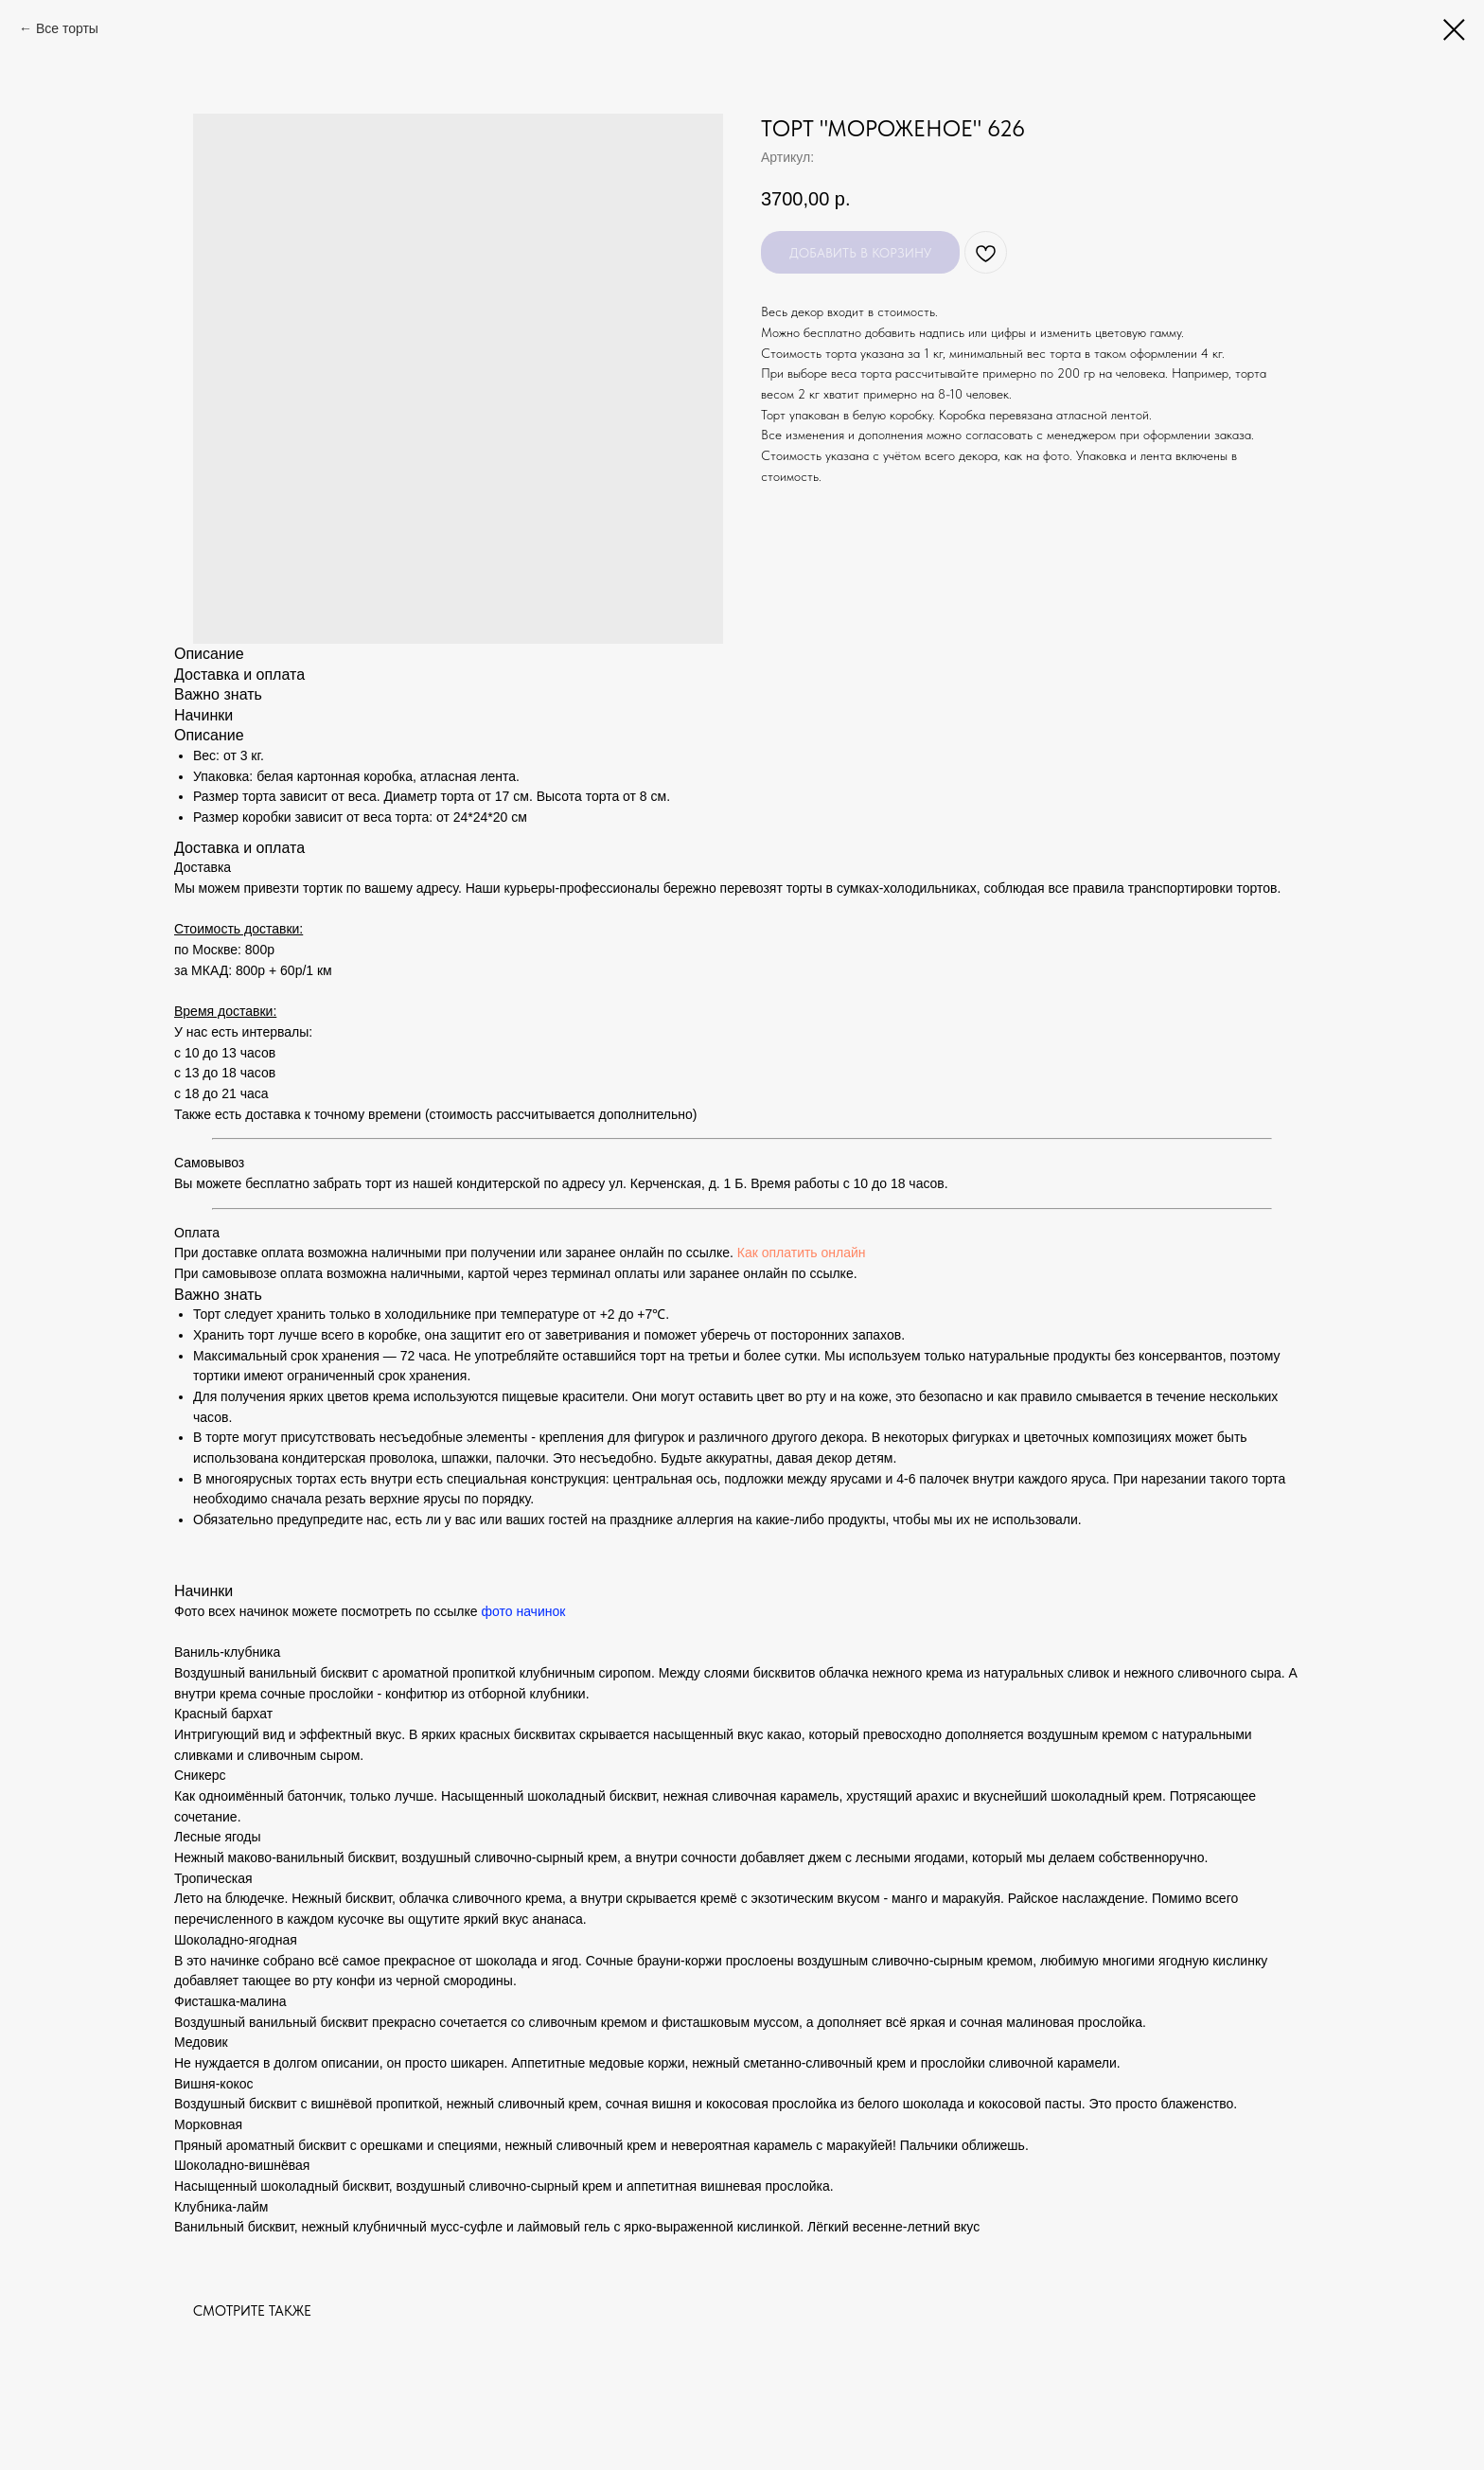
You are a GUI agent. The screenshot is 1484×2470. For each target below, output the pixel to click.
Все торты (67, 28)
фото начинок (523, 1611)
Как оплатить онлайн (801, 1252)
